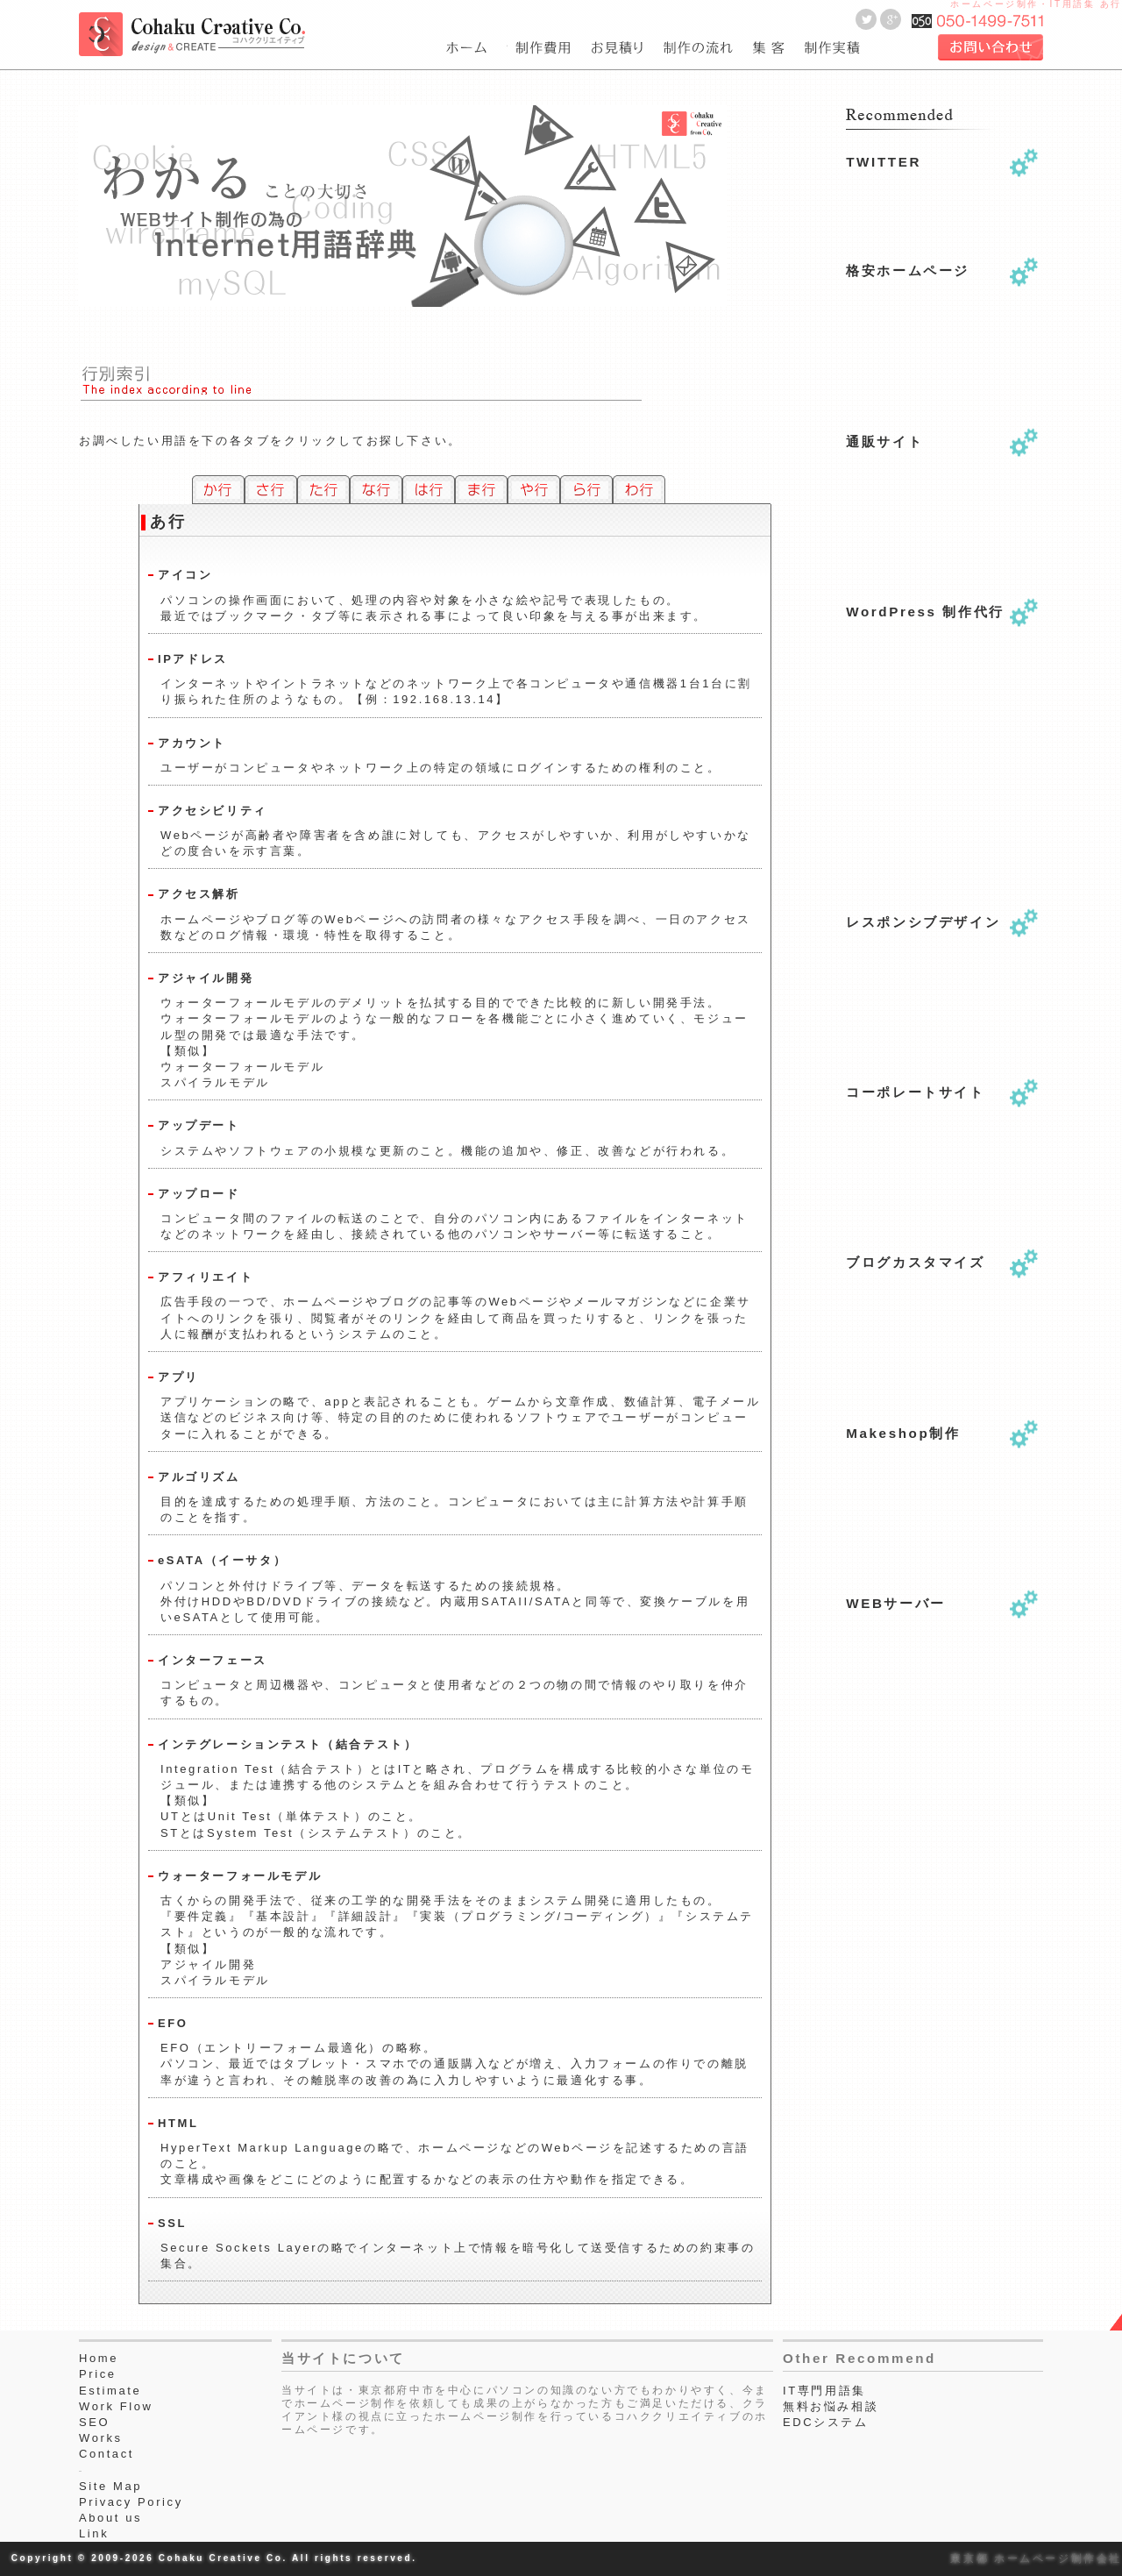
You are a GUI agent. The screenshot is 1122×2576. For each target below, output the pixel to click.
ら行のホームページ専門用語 (586, 489)
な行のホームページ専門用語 (376, 489)
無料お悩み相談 (830, 2406)
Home (98, 2358)
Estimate (110, 2390)
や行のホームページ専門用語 (534, 489)
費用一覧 (545, 47)
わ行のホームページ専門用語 (639, 489)
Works (101, 2437)
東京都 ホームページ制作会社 (1036, 2558)
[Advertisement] (933, 815)
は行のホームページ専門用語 (428, 489)
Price (98, 2373)
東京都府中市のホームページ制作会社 (477, 47)
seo (770, 47)
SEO (94, 2422)
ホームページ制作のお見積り (619, 47)
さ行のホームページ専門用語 (271, 489)
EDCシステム (826, 2422)
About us (110, 2517)
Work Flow (116, 2406)
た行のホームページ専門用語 (323, 489)
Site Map (110, 2486)
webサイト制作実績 (829, 47)
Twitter (866, 19)
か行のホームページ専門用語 (218, 489)
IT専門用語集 (824, 2390)
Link (94, 2533)
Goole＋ (890, 19)
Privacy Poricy (131, 2501)
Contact (106, 2453)
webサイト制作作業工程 (700, 47)
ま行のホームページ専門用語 (481, 489)
